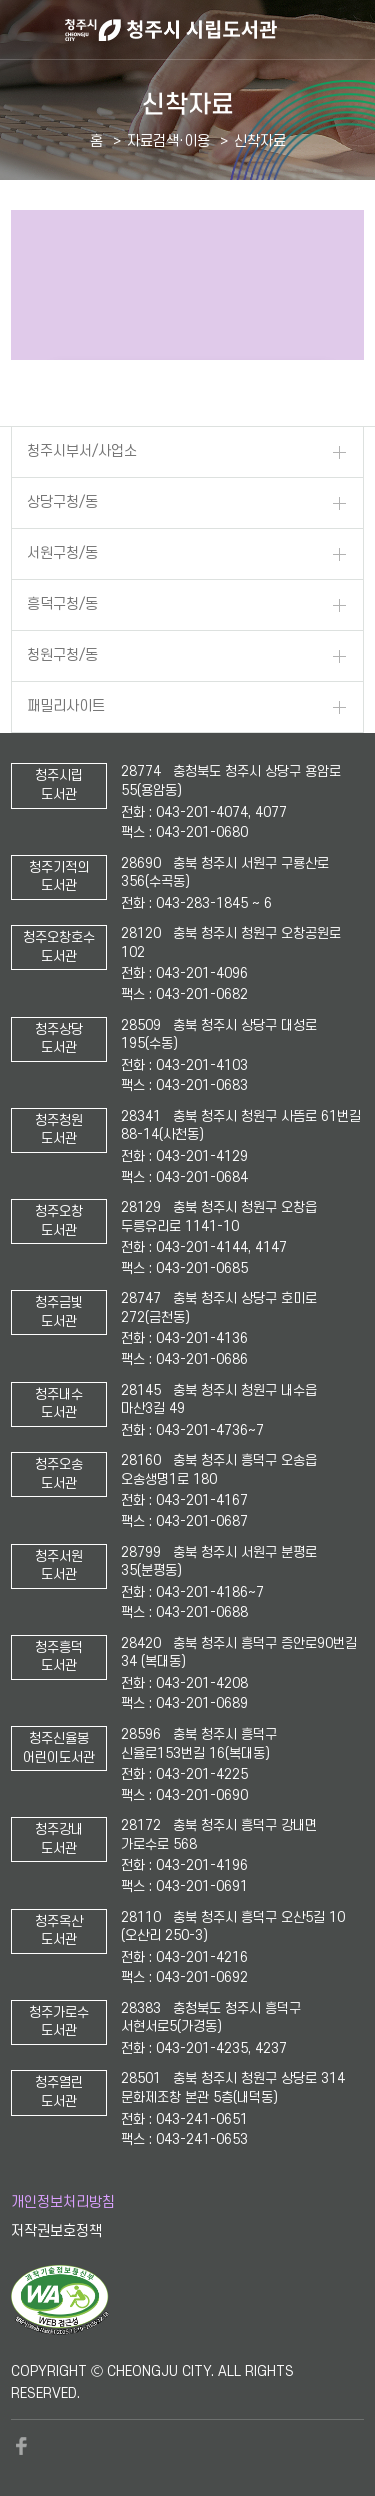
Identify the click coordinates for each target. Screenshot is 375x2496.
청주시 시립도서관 (217, 30)
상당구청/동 (62, 502)
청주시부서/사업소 (82, 451)
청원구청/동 (62, 655)
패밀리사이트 (66, 706)
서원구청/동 (62, 553)
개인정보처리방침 (63, 2202)
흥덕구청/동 (62, 604)
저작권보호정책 (56, 2231)
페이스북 (21, 2446)
